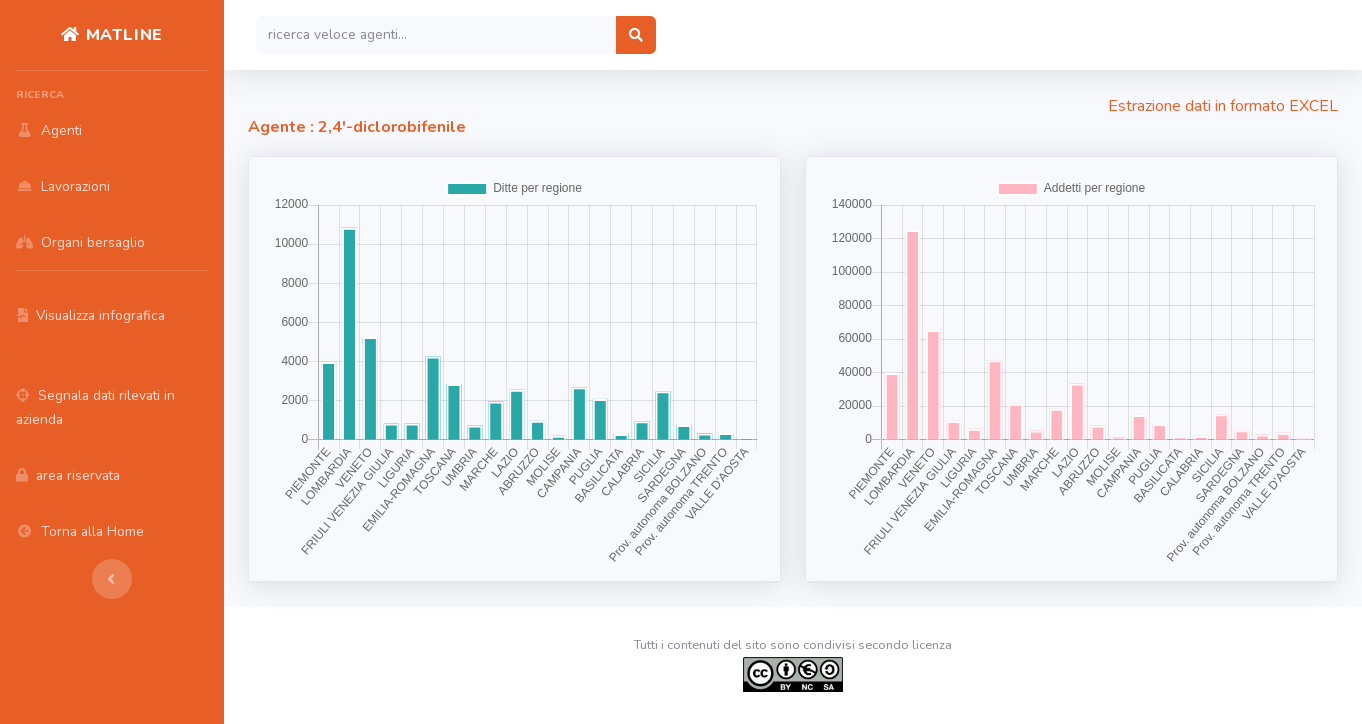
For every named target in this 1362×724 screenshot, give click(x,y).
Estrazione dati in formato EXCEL (1223, 106)
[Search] (436, 35)
